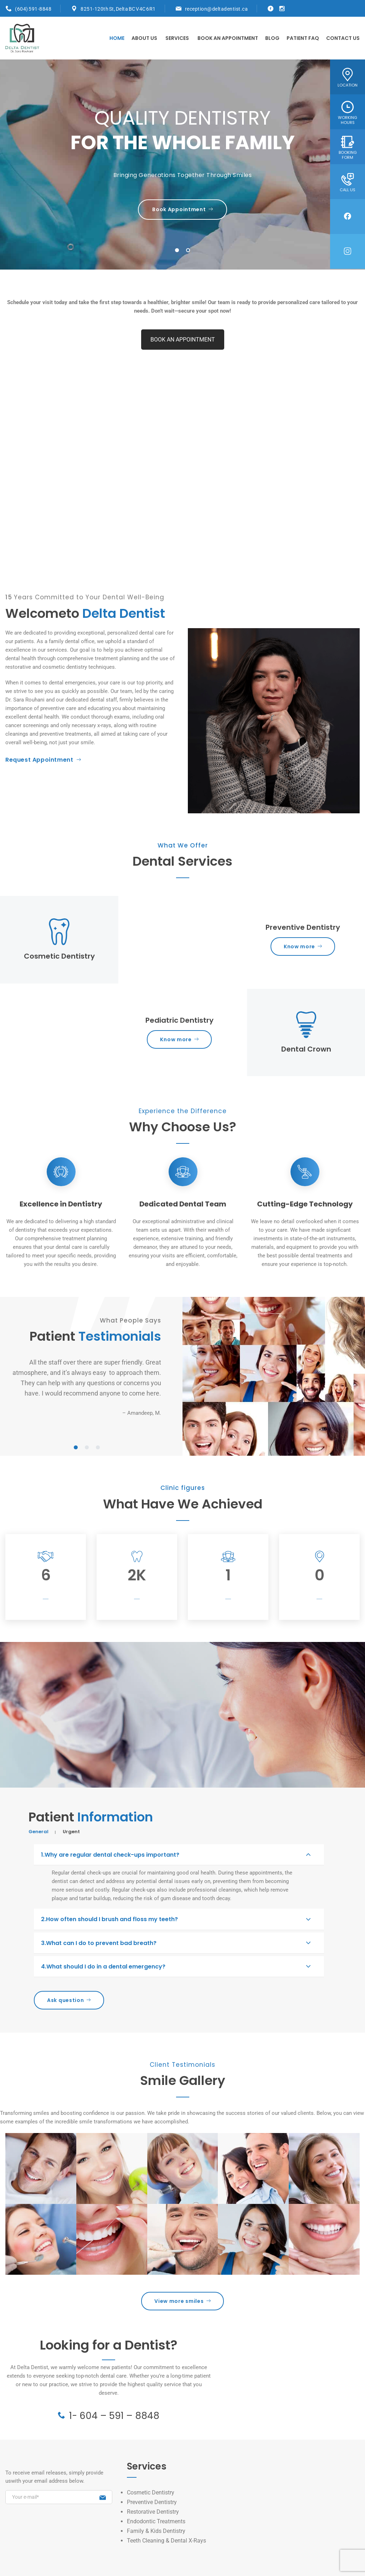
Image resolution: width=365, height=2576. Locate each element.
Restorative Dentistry (153, 2511)
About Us (144, 38)
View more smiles (182, 2301)
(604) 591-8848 (33, 9)
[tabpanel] (182, 164)
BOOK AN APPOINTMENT (182, 339)
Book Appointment (182, 209)
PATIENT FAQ (303, 38)
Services (177, 38)
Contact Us (343, 38)
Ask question (69, 2000)
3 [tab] (97, 1448)
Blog (272, 38)
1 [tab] (177, 251)
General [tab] (38, 1831)
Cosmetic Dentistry (150, 2492)
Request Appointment (43, 760)
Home (116, 38)
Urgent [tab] (71, 1831)
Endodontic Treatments (156, 2521)
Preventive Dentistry (152, 2502)
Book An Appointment (227, 38)
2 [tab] (188, 251)
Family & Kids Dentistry (156, 2531)
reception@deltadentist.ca (216, 9)
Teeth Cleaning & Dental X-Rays (166, 2540)
